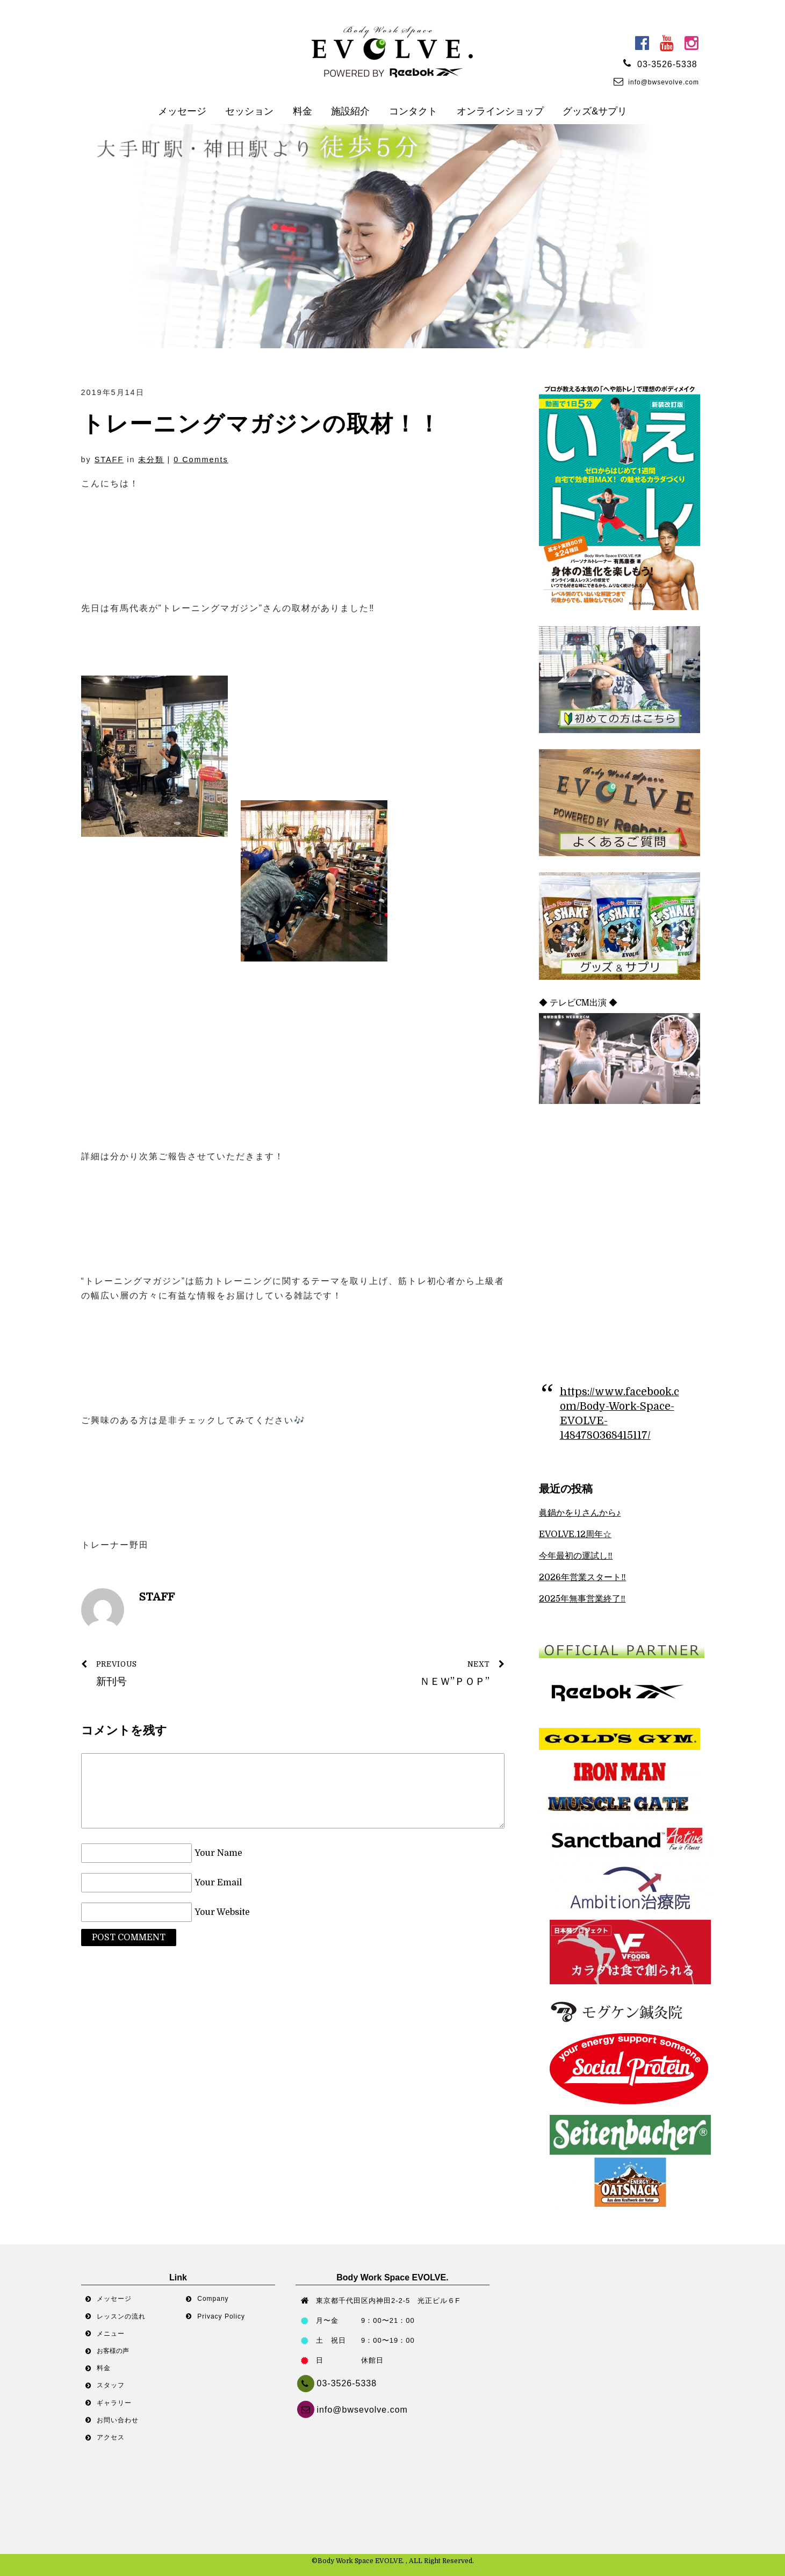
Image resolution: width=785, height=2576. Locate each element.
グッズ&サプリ (595, 111)
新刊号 (180, 1672)
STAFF (109, 459)
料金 (302, 111)
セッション (249, 111)
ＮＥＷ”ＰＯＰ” (405, 1672)
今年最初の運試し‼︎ (576, 1556)
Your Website (222, 1912)
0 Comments (201, 459)
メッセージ (182, 111)
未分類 (151, 459)
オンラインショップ (500, 111)
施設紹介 (350, 111)
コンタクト (413, 111)
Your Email (218, 1883)
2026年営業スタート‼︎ (582, 1577)
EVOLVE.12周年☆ (575, 1534)
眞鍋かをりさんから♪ (580, 1513)
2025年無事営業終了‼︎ (582, 1599)
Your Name (218, 1853)
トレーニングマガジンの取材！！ (261, 423)
